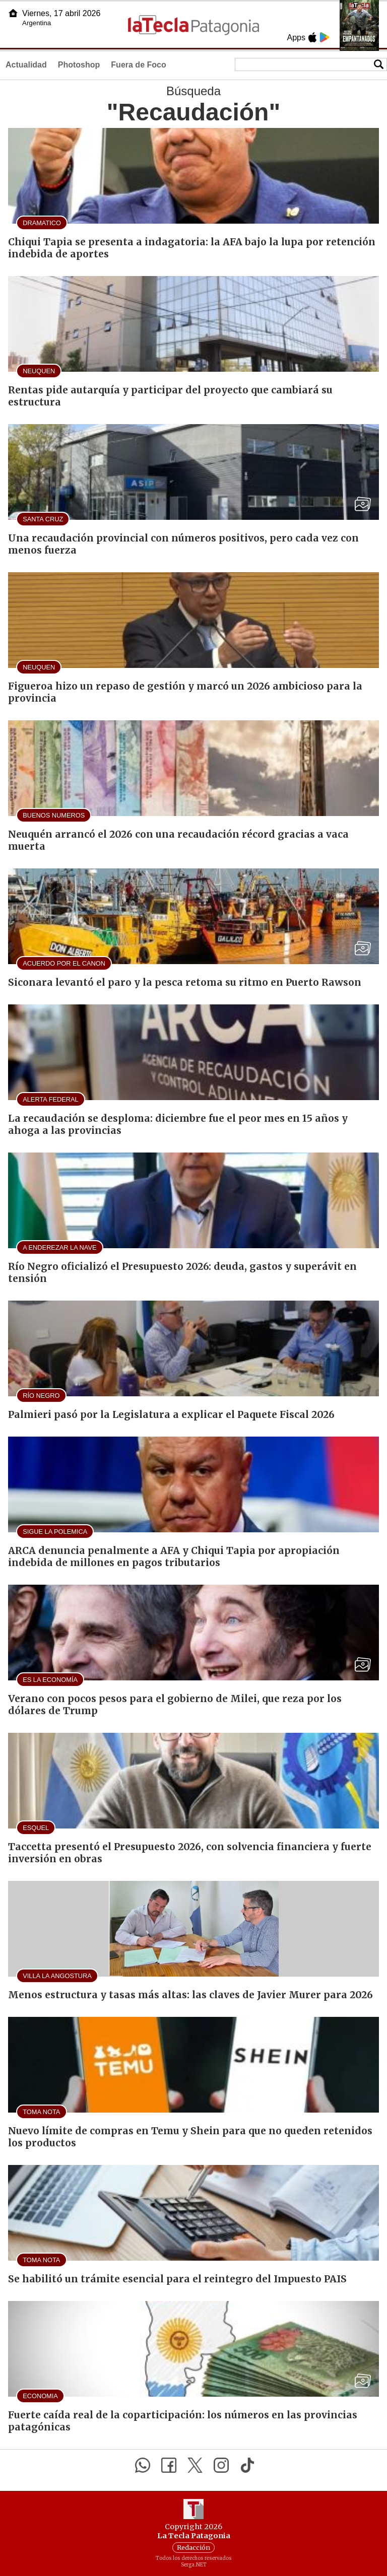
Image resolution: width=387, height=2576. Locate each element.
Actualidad (26, 64)
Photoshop (79, 64)
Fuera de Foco (138, 64)
